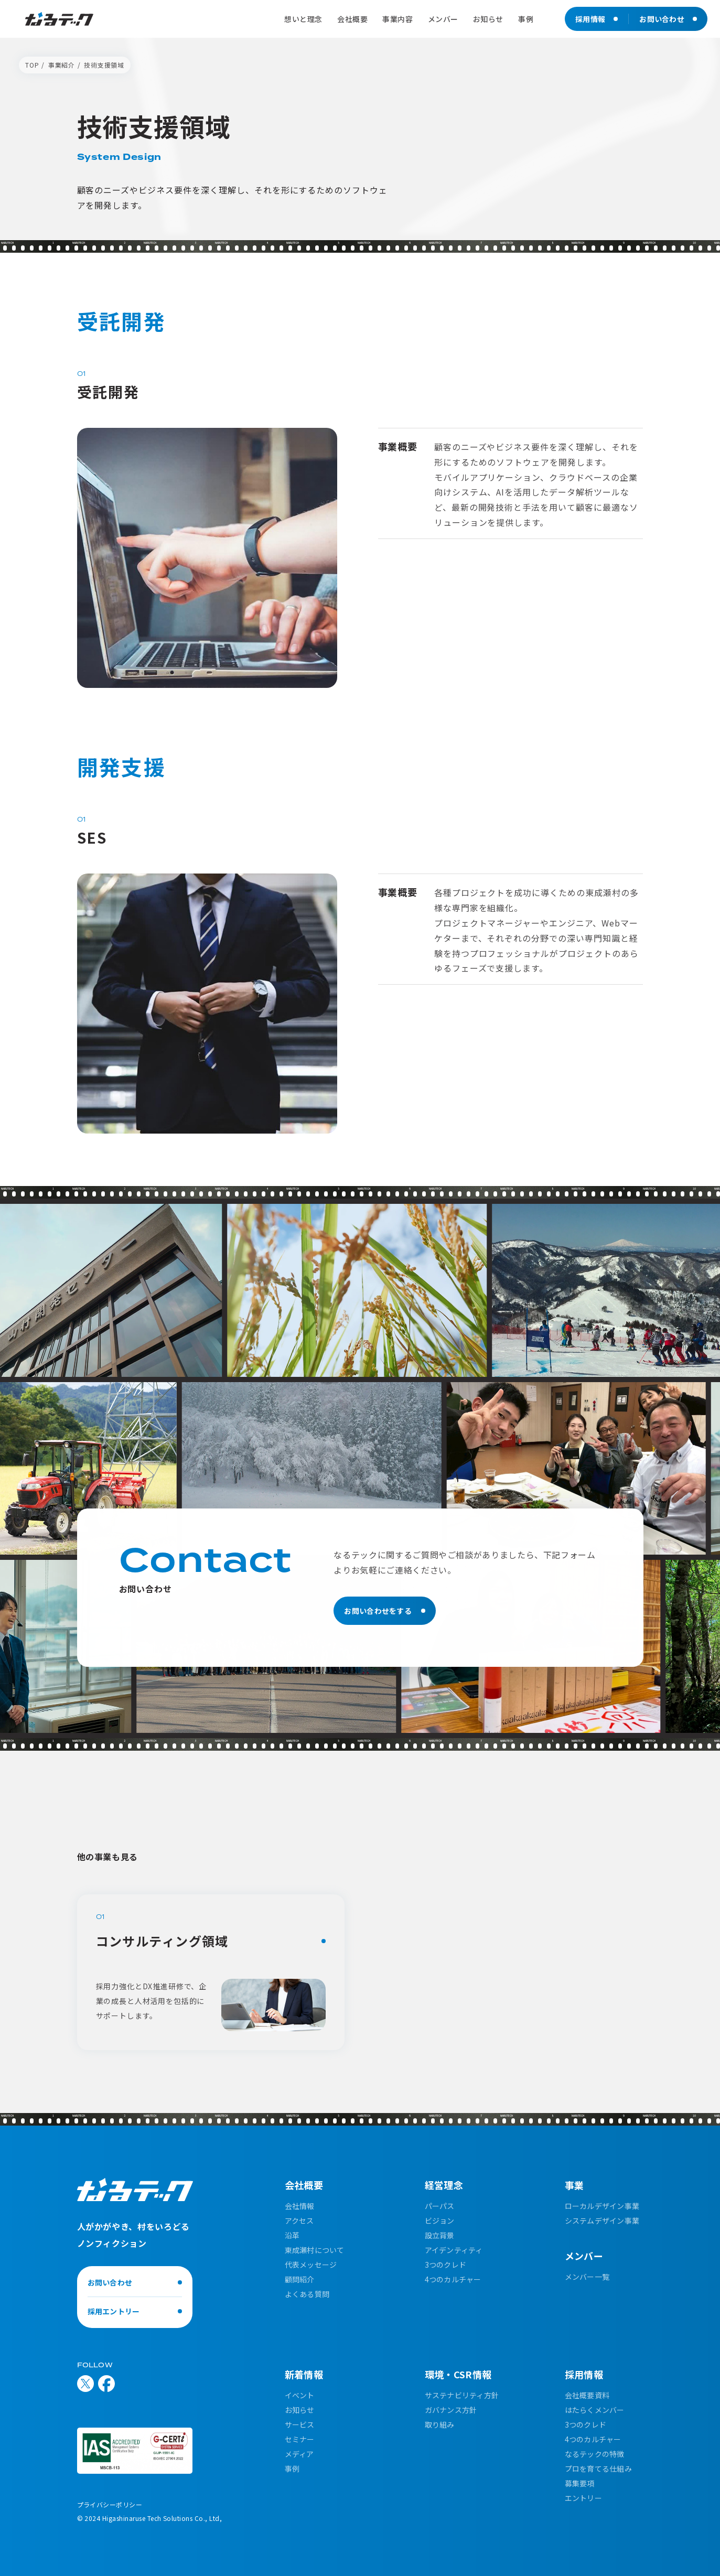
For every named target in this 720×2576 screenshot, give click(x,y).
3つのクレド (446, 2264)
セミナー (300, 2439)
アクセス (299, 2220)
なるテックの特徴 (595, 2454)
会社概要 (304, 2185)
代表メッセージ (311, 2264)
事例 (292, 2468)
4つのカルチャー (453, 2279)
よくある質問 (307, 2294)
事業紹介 (61, 64)
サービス (300, 2424)
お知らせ (300, 2410)
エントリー (583, 2498)
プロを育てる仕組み (598, 2468)
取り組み (440, 2424)
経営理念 (444, 2185)
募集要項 (580, 2483)
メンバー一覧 (587, 2276)
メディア (299, 2454)
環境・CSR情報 (458, 2374)
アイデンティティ (454, 2250)
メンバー (584, 2255)
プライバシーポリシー (110, 2504)
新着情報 (304, 2374)
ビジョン (440, 2220)
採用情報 (584, 2374)
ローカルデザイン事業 (602, 2206)
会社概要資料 (587, 2395)
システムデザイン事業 (602, 2220)
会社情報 (300, 2206)
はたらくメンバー (595, 2410)
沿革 (292, 2235)
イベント (300, 2395)
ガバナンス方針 (451, 2410)
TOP (32, 64)
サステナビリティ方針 (462, 2395)
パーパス (440, 2206)
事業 (574, 2185)
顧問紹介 (300, 2279)
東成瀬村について (315, 2250)
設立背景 (440, 2235)
